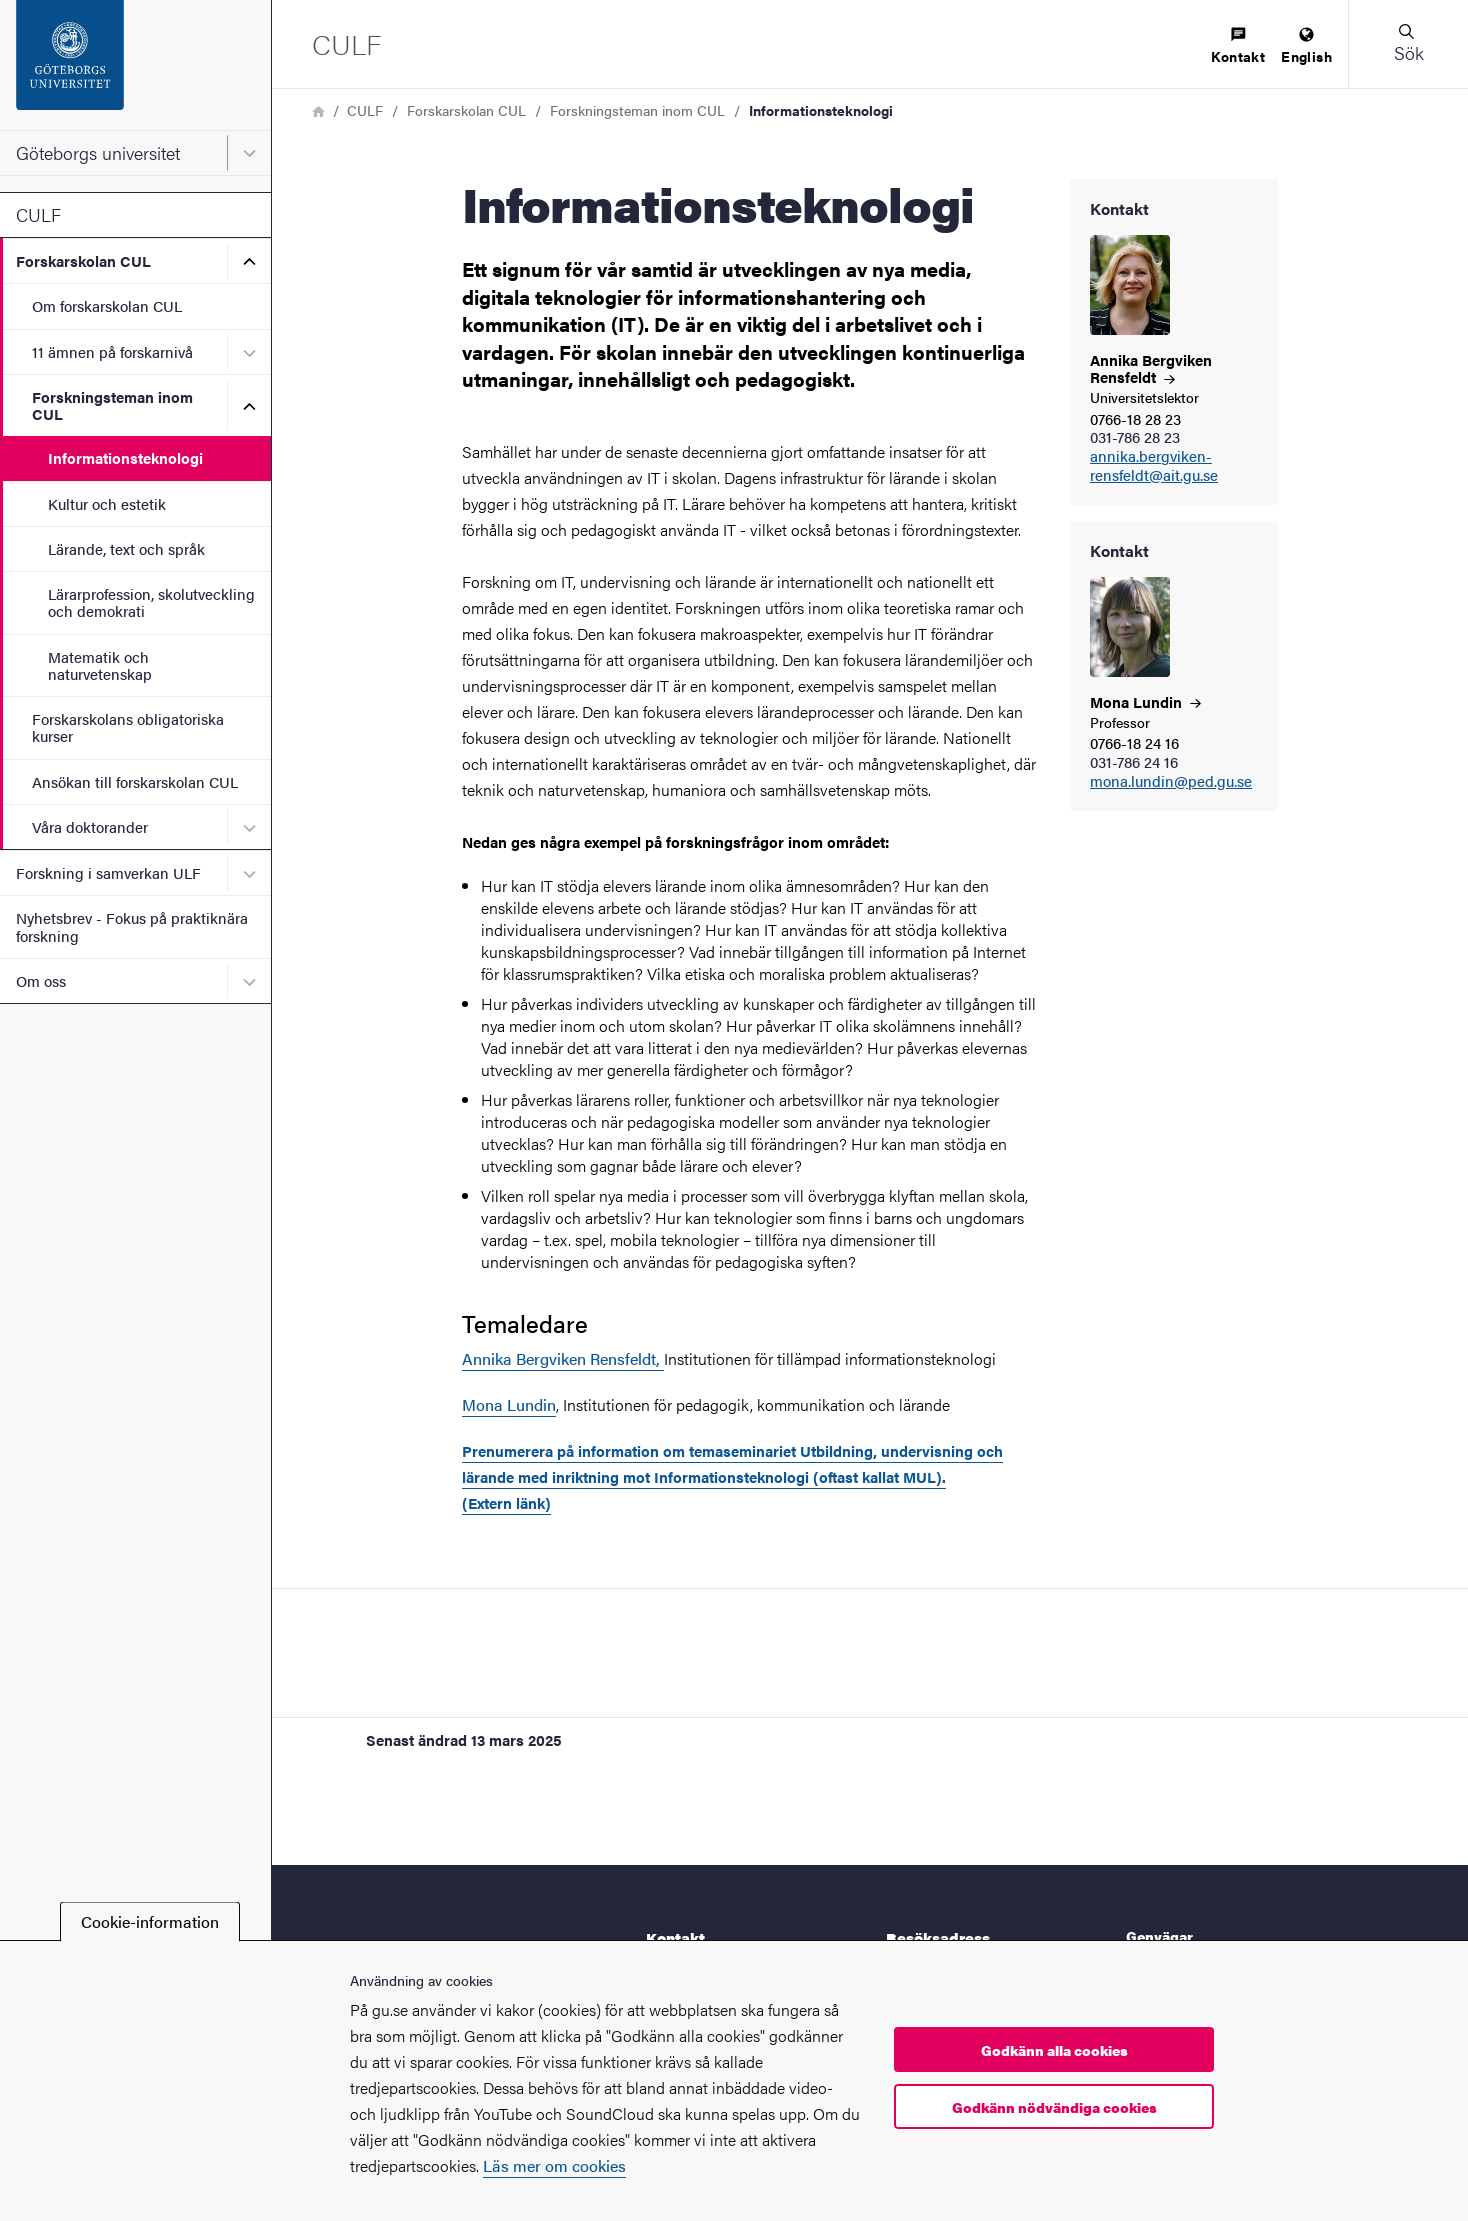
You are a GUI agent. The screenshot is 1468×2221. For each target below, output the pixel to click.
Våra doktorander (90, 826)
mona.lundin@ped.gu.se (1171, 781)
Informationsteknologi (125, 457)
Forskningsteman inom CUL (112, 405)
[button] (1408, 44)
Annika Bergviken (1151, 368)
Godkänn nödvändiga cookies (1054, 2107)
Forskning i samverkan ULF (108, 872)
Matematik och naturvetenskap (100, 665)
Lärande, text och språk (126, 548)
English (1306, 46)
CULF (38, 214)
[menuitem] (1238, 46)
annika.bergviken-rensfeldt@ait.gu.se (1154, 466)
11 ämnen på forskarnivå (112, 351)
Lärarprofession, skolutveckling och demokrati (151, 602)
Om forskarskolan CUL (107, 305)
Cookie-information (150, 1921)
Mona (1145, 701)
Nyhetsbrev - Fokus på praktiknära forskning (132, 926)
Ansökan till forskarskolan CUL (135, 781)
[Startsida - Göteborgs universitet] (135, 65)
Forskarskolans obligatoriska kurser (128, 727)
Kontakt (1238, 46)
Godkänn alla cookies (1054, 2050)
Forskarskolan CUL (83, 260)
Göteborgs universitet (98, 152)
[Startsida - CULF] (346, 43)
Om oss (41, 980)
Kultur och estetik (107, 503)
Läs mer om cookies (554, 2165)
